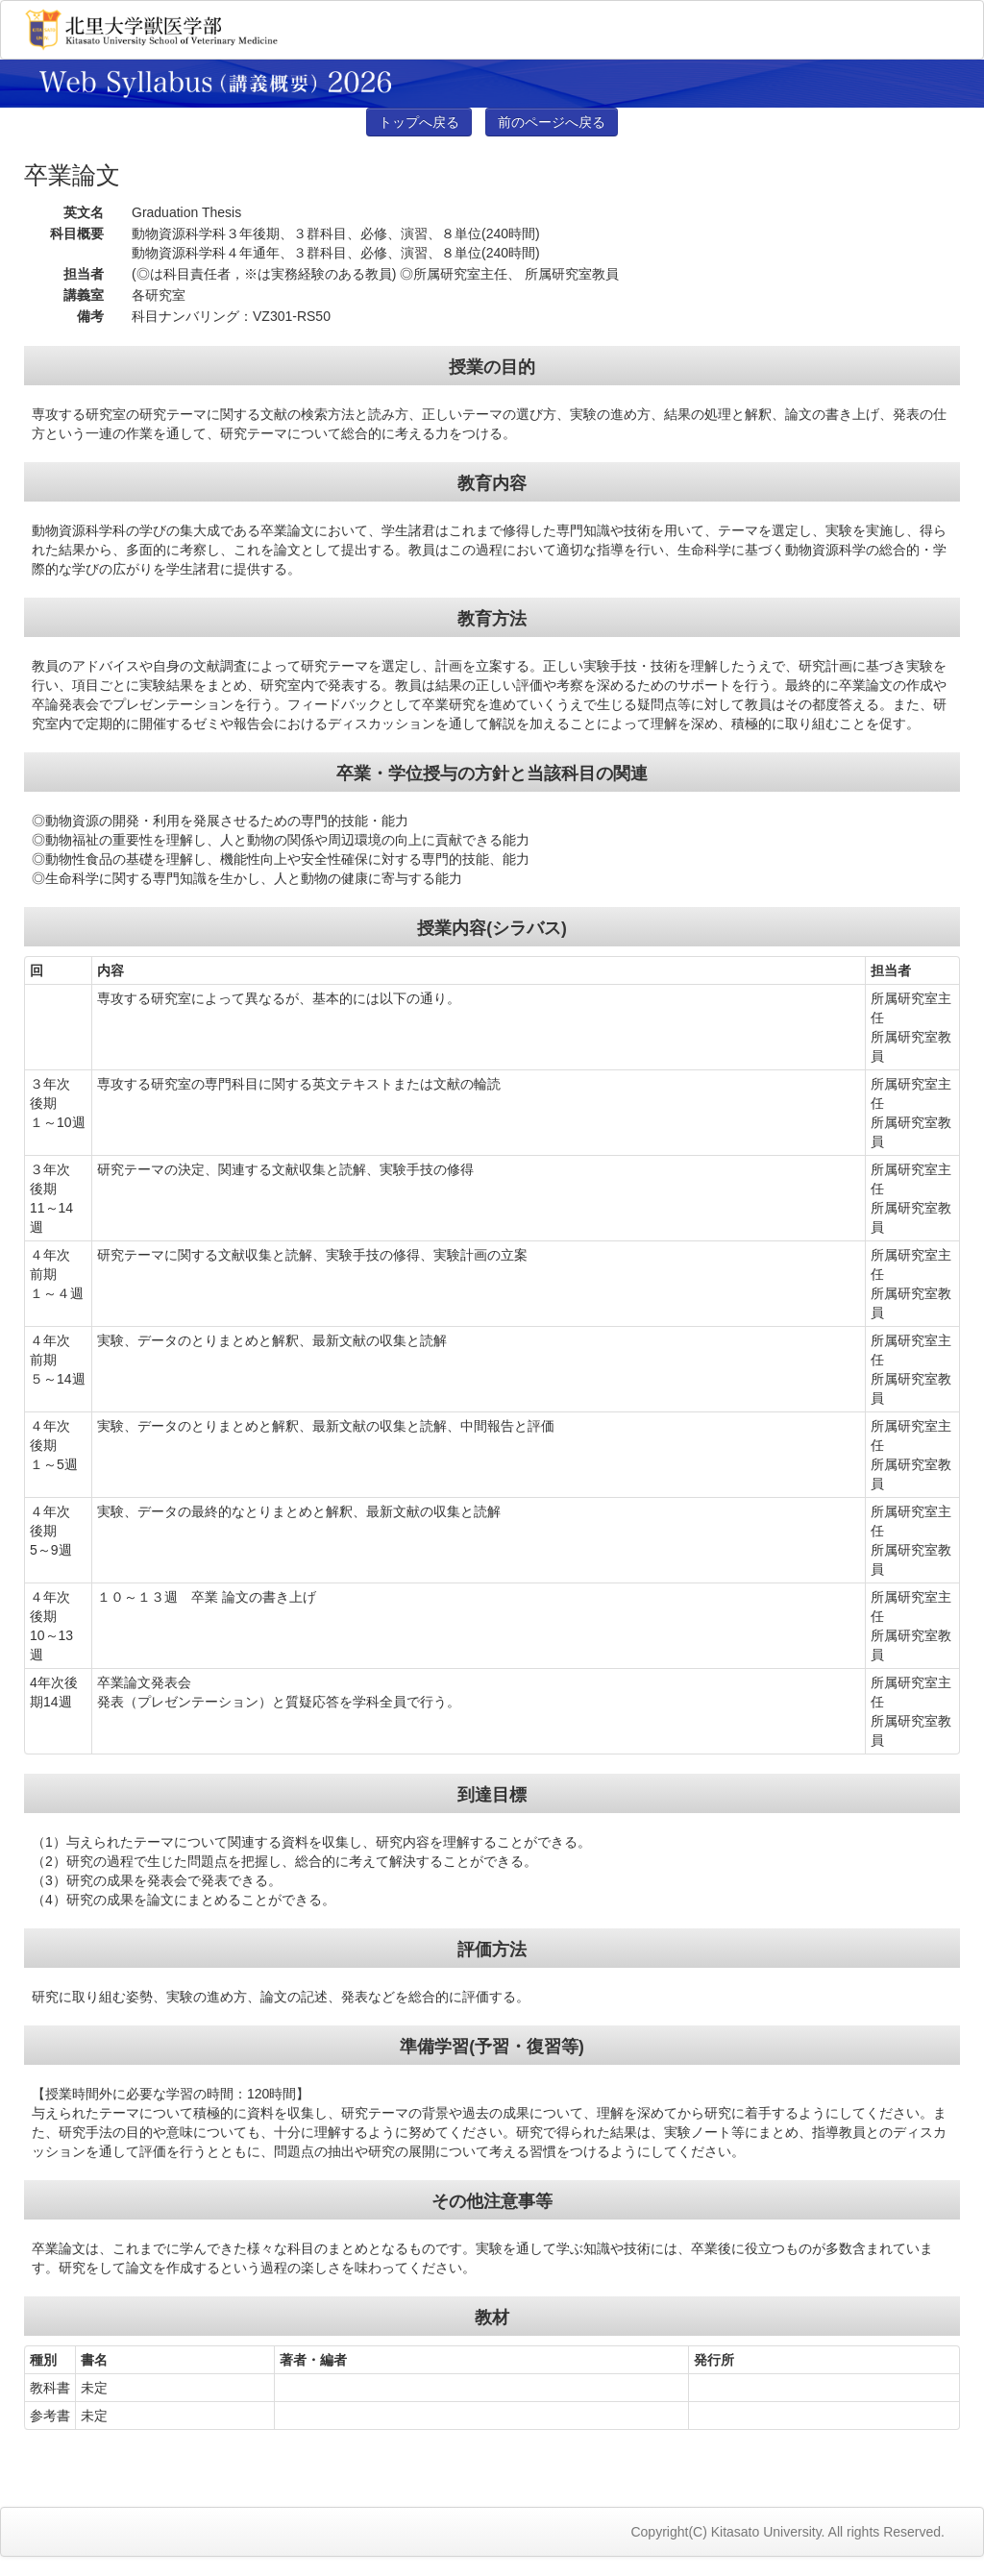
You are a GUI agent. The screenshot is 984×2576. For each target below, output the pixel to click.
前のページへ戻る (551, 122)
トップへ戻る (419, 122)
